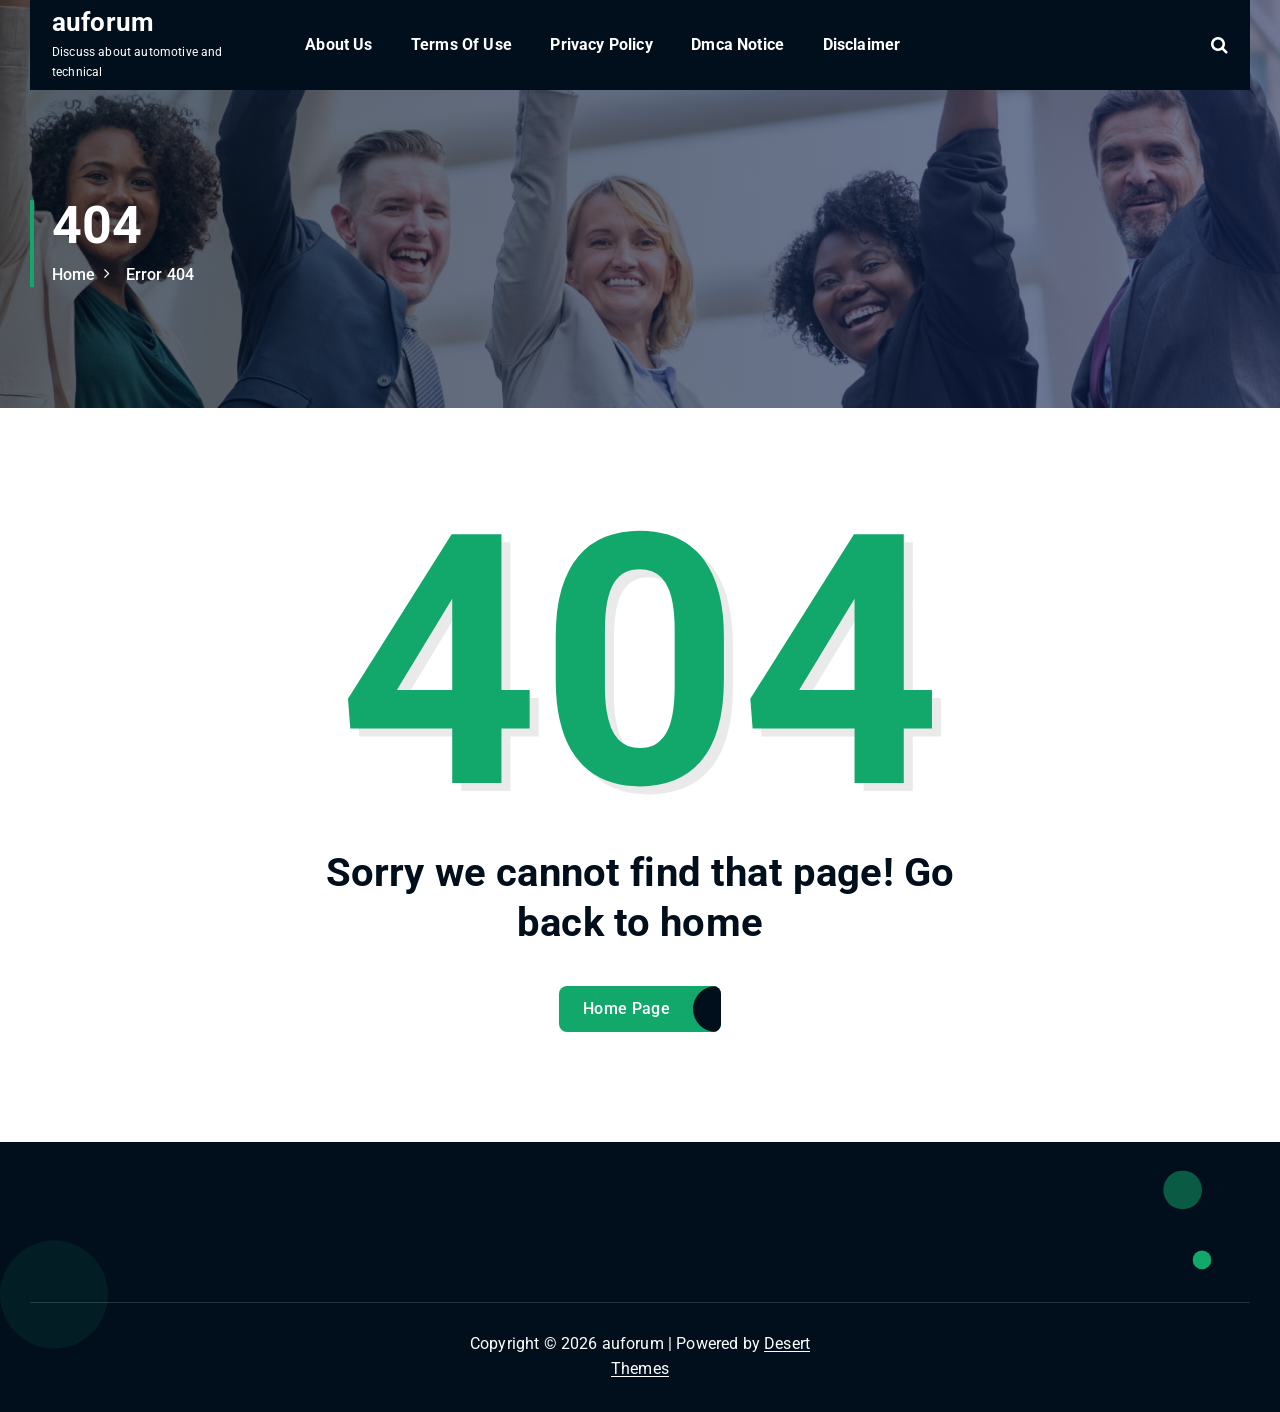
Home (74, 274)
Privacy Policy (601, 44)
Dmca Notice (737, 44)
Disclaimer (862, 44)
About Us (338, 44)
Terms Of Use (461, 44)
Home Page (626, 1008)
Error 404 (160, 274)
